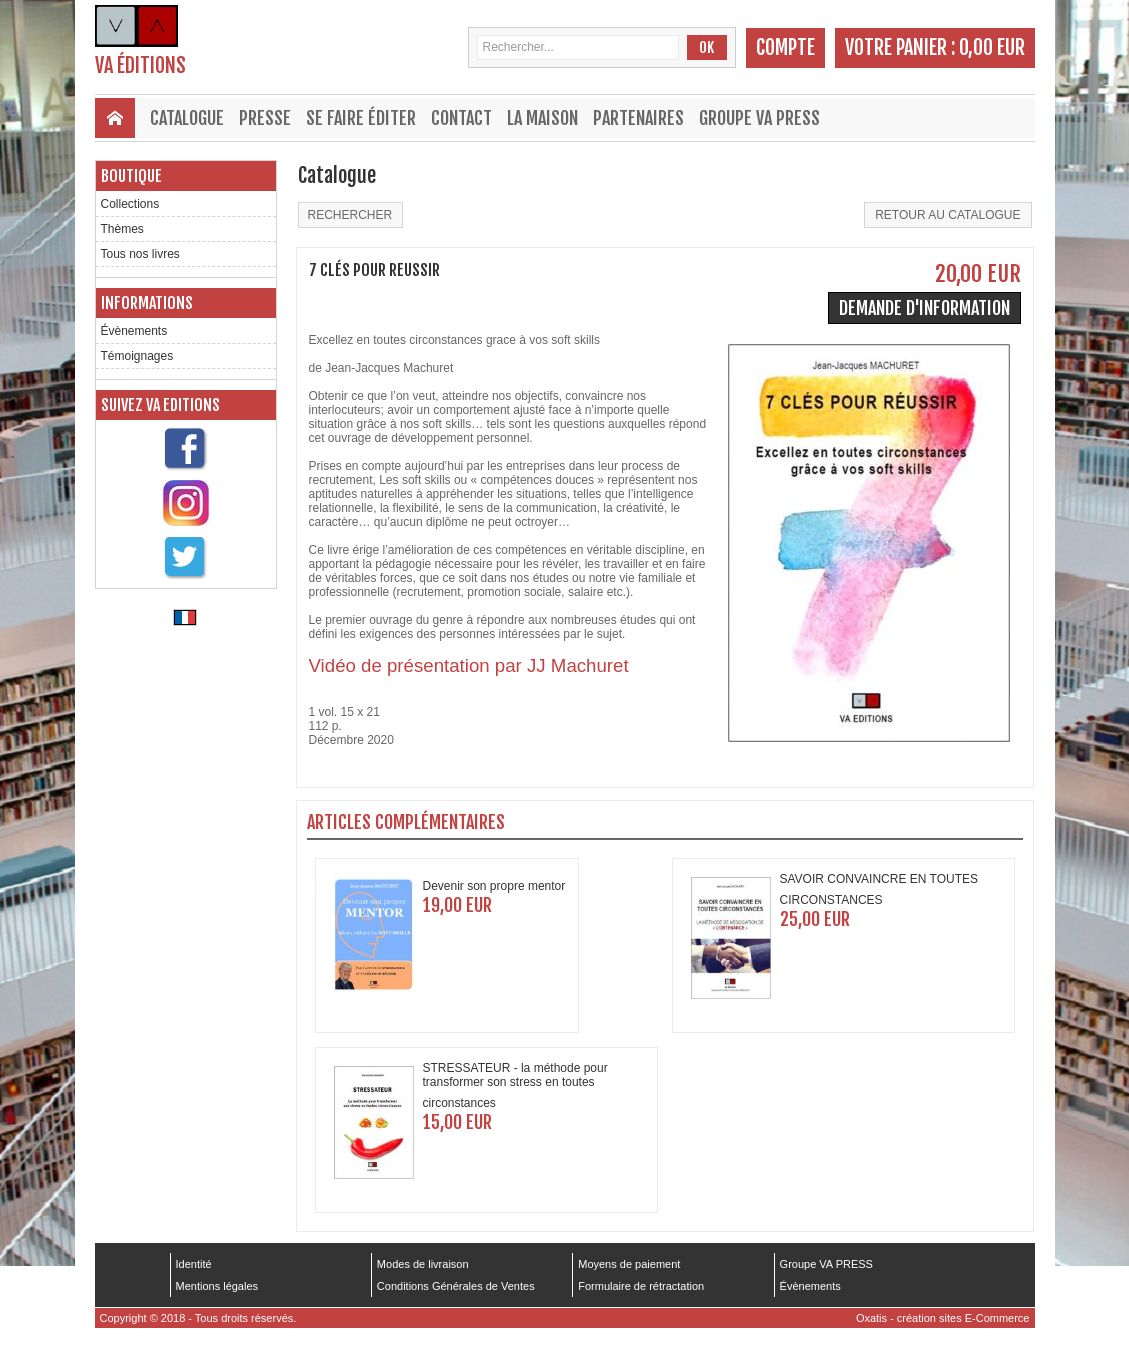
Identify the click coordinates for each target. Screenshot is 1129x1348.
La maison (542, 118)
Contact (461, 118)
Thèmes (122, 229)
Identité (194, 1264)
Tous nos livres (140, 254)
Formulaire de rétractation (641, 1286)
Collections (130, 204)
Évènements (134, 331)
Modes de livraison (423, 1264)
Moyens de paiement (629, 1264)
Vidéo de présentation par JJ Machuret (469, 665)
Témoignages (137, 356)
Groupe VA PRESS (759, 118)
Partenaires (638, 118)
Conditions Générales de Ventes (456, 1286)
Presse (265, 118)
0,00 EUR (992, 47)
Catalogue (187, 118)
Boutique (131, 176)
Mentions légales (217, 1286)
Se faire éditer (361, 118)
